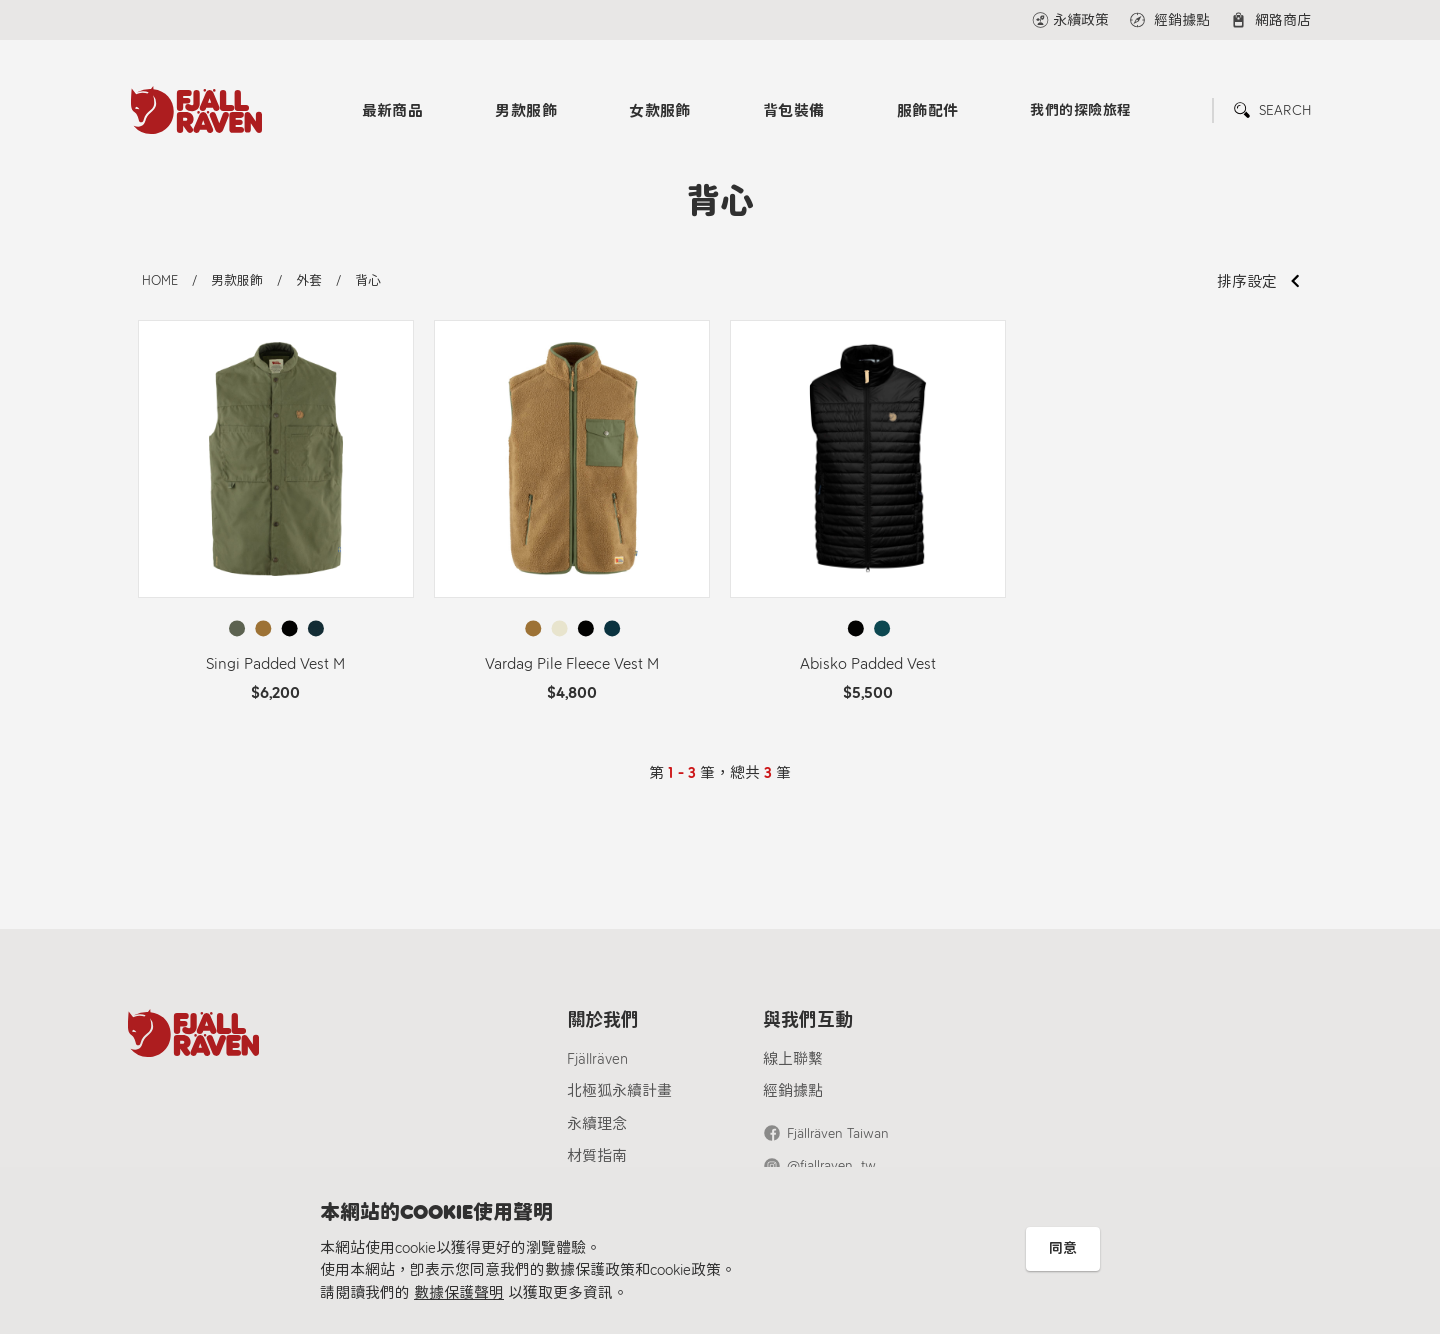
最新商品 (393, 111)
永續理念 (597, 1124)
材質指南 (597, 1156)
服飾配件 (928, 111)
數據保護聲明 (459, 1293)
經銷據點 (793, 1091)
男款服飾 (526, 111)
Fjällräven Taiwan (838, 1133)
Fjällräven (597, 1059)
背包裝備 (794, 111)
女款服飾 (660, 111)
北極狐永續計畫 (619, 1091)
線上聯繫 (793, 1059)
